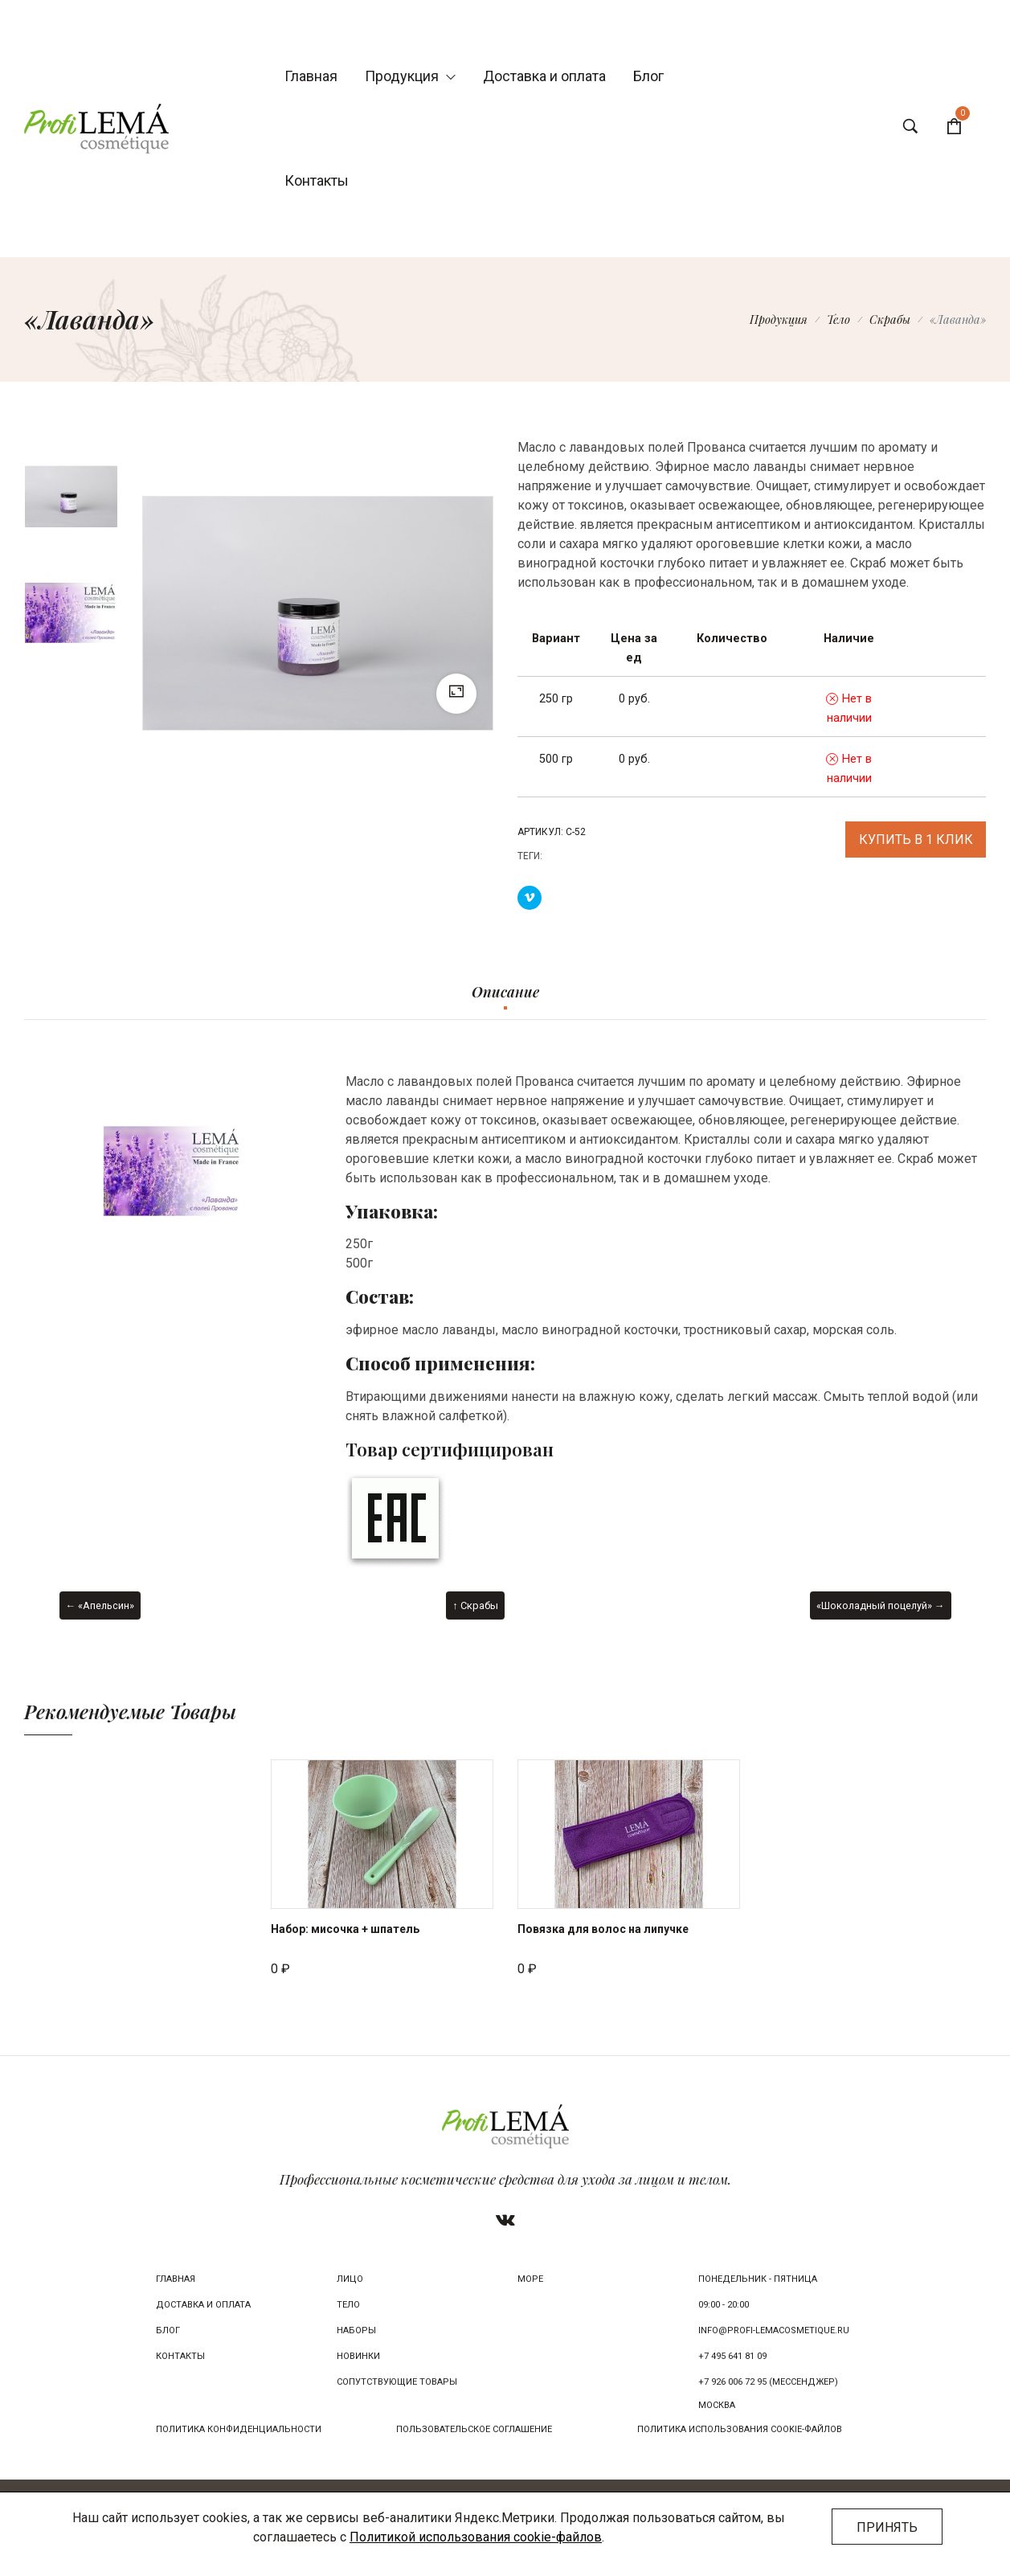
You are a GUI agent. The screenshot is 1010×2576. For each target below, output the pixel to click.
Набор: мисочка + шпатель (345, 1929)
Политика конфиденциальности (238, 2429)
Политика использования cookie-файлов (739, 2429)
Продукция (410, 76)
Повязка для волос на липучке (603, 1929)
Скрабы (889, 319)
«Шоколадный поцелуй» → (880, 1605)
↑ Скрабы (474, 1605)
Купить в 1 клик (916, 839)
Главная (310, 76)
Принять (887, 2527)
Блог (648, 76)
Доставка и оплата (544, 76)
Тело (838, 319)
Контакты (316, 180)
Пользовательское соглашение (474, 2429)
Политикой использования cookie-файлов (476, 2537)
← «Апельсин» (100, 1605)
